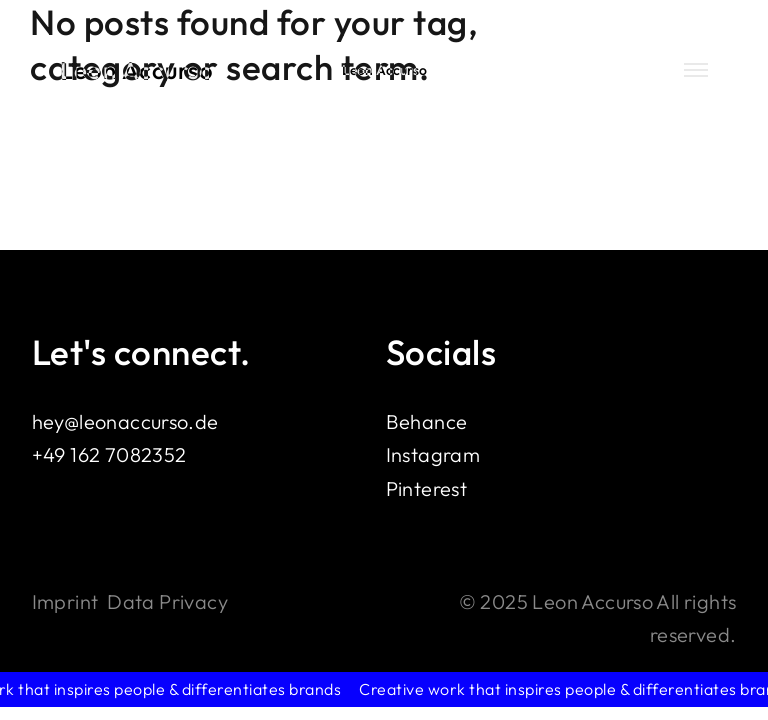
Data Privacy (167, 601)
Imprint (65, 601)
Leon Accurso (137, 70)
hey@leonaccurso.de (125, 421)
